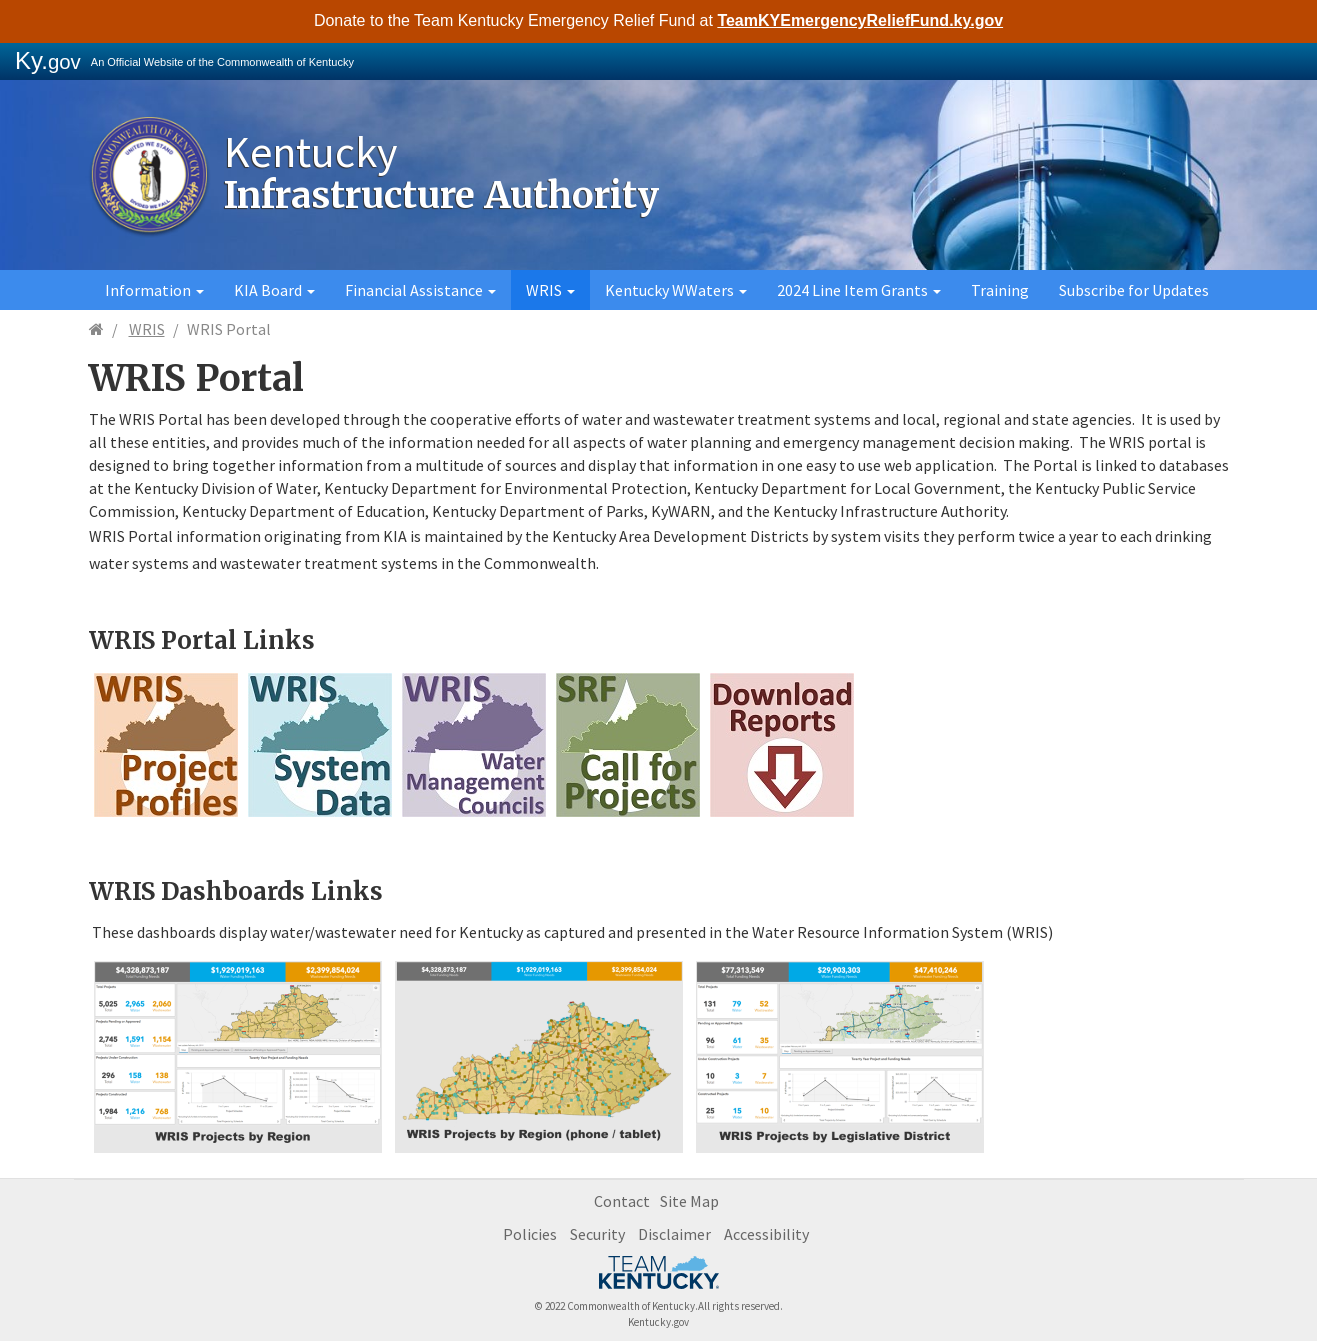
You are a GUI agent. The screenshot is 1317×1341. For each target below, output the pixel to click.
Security (597, 1234)
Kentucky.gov (658, 1322)
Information (154, 290)
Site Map (689, 1201)
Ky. (48, 60)
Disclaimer (674, 1234)
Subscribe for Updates (1134, 290)
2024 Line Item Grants (859, 290)
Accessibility (766, 1234)
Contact (622, 1201)
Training (1000, 290)
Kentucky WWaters (676, 290)
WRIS (550, 290)
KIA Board (274, 290)
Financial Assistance (420, 290)
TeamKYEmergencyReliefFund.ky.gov (860, 20)
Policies (530, 1234)
